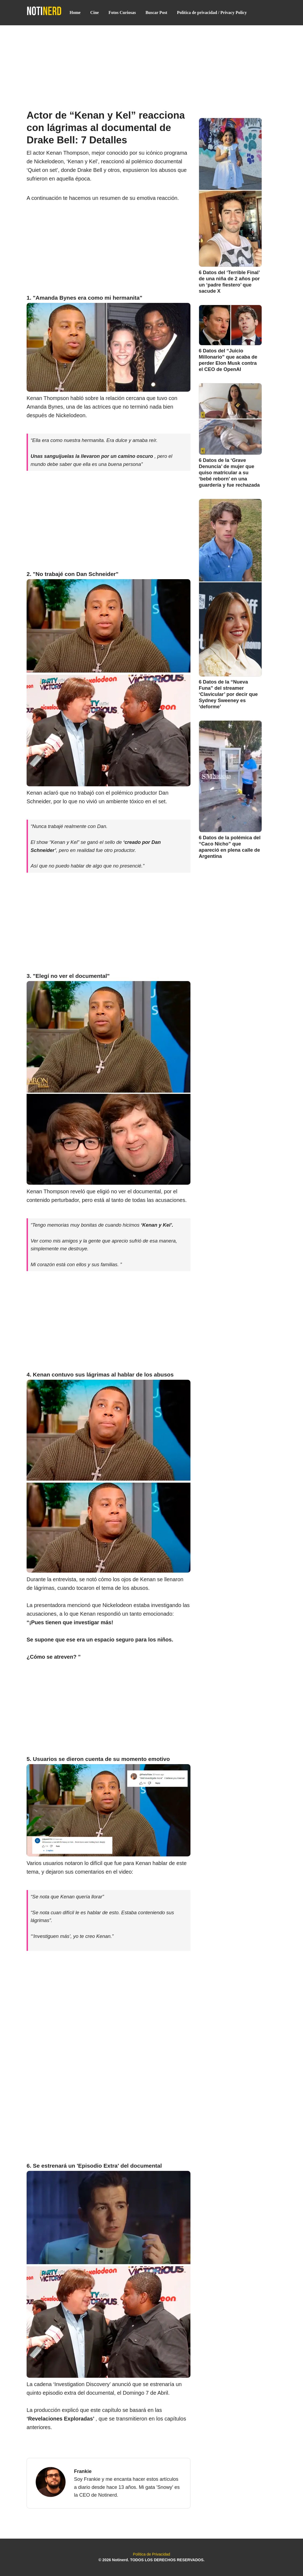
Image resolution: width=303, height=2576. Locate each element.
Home (75, 12)
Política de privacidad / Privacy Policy (212, 12)
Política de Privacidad (151, 2554)
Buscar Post (156, 12)
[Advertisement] (151, 65)
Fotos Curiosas (122, 12)
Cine (94, 12)
